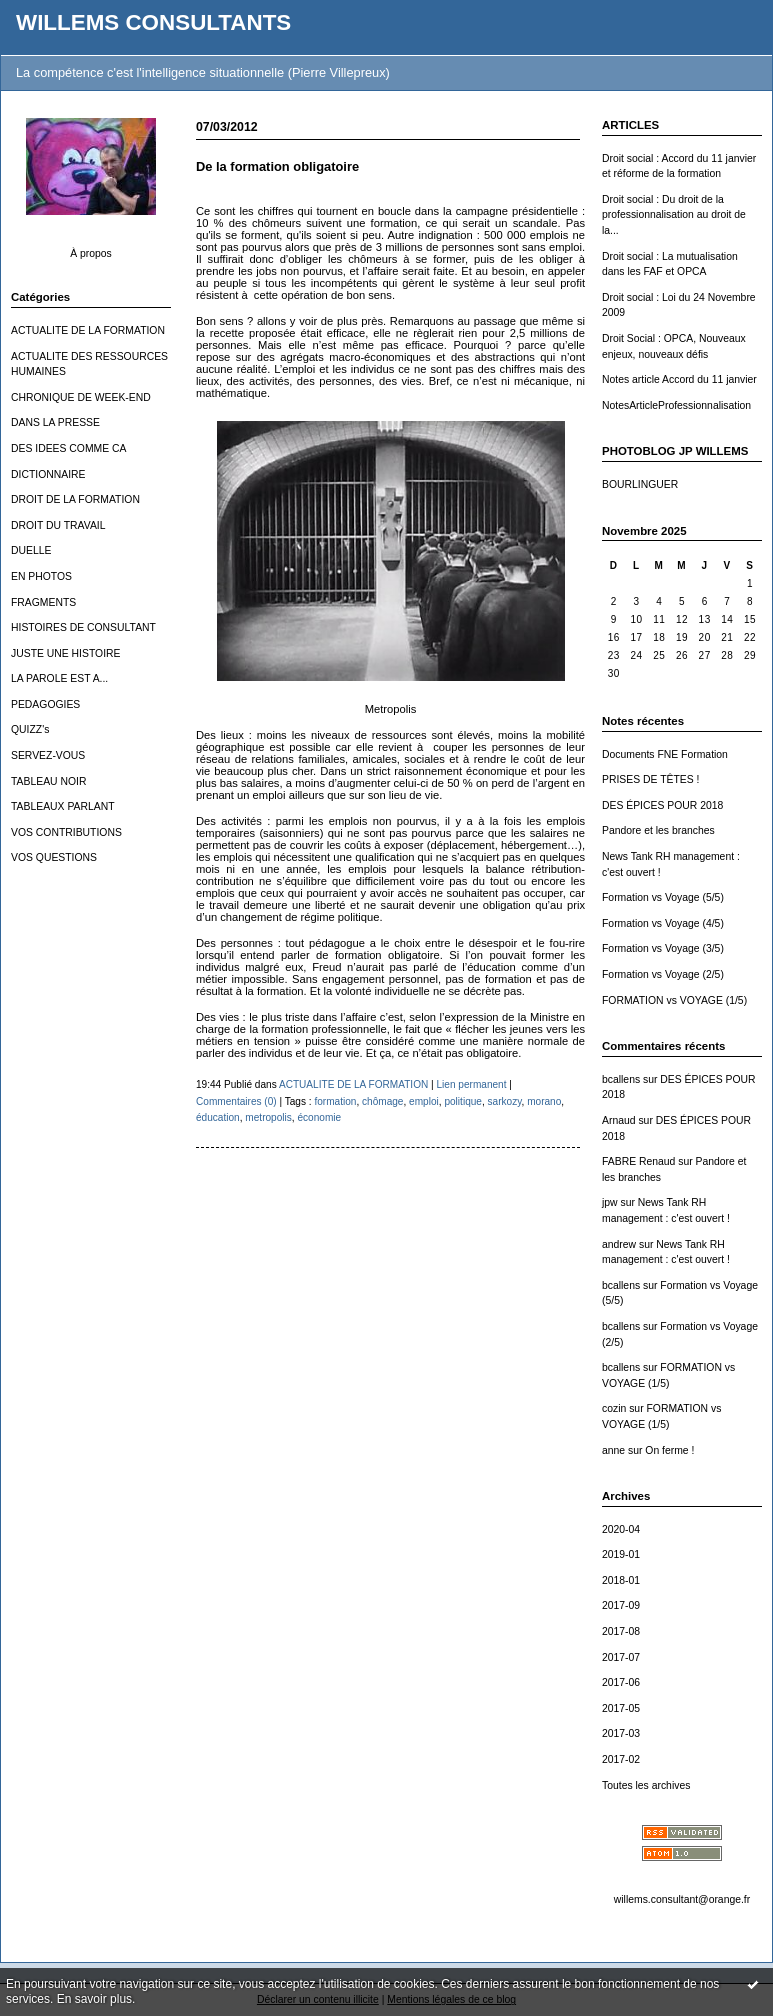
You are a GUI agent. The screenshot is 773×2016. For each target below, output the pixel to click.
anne (613, 1450)
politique (463, 1101)
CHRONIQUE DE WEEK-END (81, 397)
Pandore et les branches (658, 830)
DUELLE (31, 550)
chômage (382, 1101)
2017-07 (621, 1657)
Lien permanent (471, 1084)
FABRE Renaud (638, 1161)
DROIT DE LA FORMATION (75, 499)
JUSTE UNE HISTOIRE (66, 653)
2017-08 (621, 1631)
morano (544, 1101)
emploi (424, 1101)
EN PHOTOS (41, 576)
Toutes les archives (646, 1785)
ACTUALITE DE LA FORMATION (88, 330)
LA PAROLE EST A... (59, 678)
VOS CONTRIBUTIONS (66, 832)
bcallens (621, 1079)
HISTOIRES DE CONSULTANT (83, 627)
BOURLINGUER (640, 484)
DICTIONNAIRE (48, 474)
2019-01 (621, 1554)
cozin (614, 1408)
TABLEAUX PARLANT (63, 806)
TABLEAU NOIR (48, 781)
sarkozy (505, 1101)
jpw (610, 1202)
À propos (91, 253)
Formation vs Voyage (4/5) (663, 923)
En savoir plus (94, 1999)
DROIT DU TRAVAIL (58, 525)
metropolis (268, 1117)
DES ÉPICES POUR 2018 (662, 805)
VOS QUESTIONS (54, 857)
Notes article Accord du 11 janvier (679, 379)
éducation (218, 1117)
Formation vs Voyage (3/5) (663, 948)
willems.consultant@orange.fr (682, 1899)
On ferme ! (669, 1450)
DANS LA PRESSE (55, 422)
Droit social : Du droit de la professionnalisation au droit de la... (674, 215)
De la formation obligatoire (277, 166)
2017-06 (621, 1682)
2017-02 (621, 1759)
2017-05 (621, 1708)
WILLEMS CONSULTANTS (153, 22)
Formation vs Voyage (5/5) (663, 897)
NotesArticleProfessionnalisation (676, 405)
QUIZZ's (30, 729)
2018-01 (621, 1580)
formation (335, 1101)
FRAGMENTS (43, 602)
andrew (619, 1244)
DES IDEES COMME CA (68, 448)
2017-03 (621, 1733)
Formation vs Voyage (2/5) (663, 974)
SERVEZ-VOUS (48, 755)
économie (319, 1117)
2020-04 (621, 1529)
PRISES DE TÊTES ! (650, 779)
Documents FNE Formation (665, 754)
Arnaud (619, 1120)
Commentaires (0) (236, 1101)
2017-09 (621, 1605)
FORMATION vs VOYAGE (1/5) (674, 1000)
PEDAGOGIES (45, 704)
